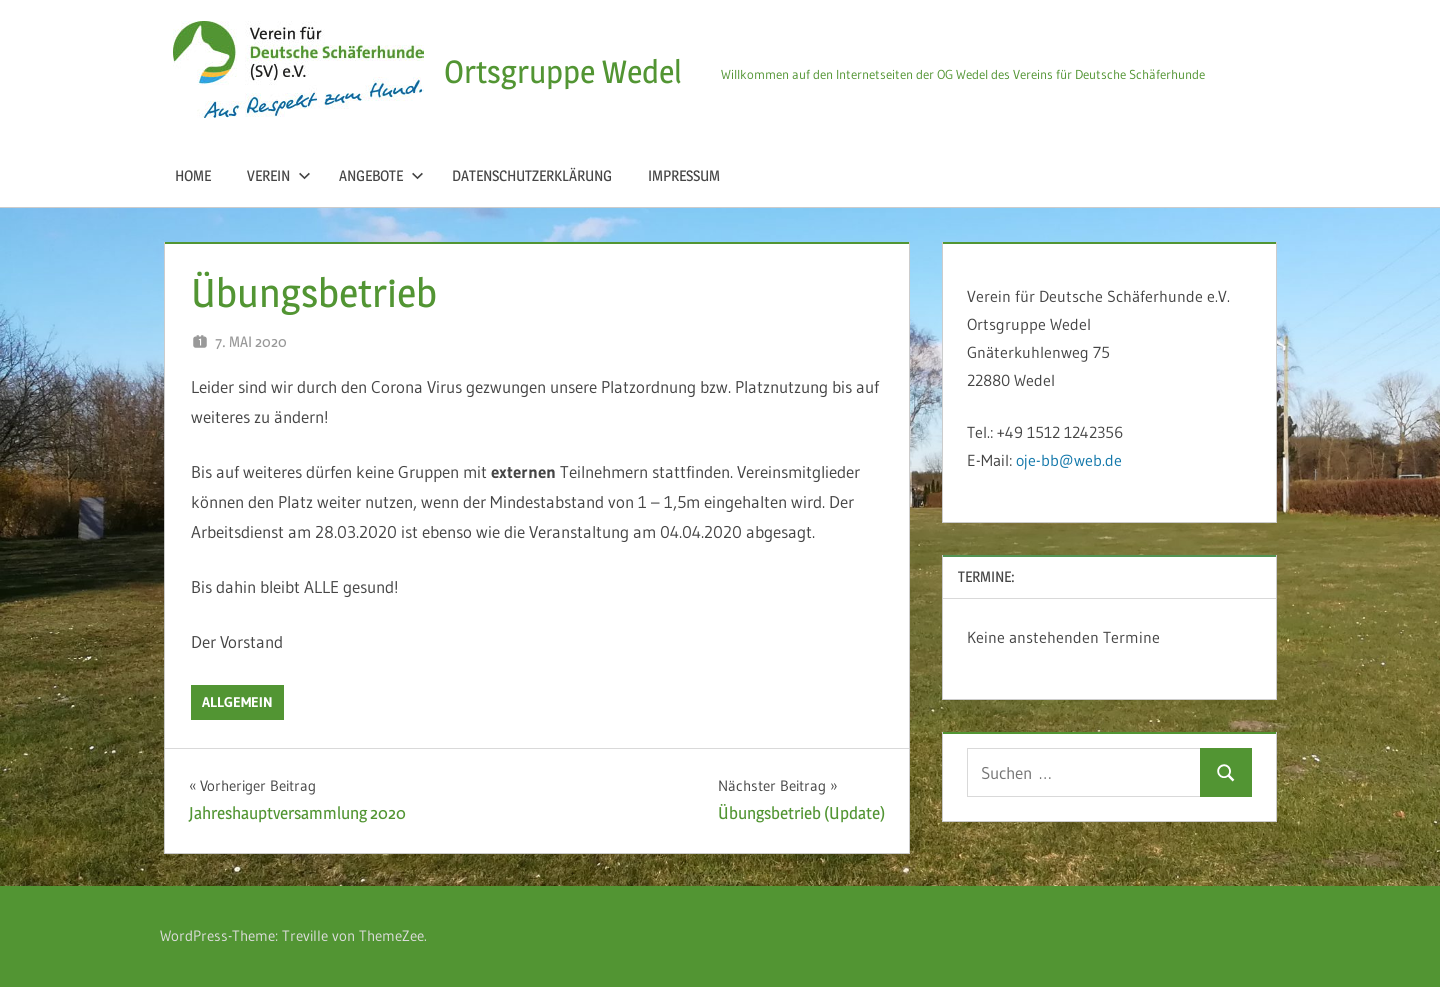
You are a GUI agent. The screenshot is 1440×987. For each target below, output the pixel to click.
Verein (279, 175)
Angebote (381, 175)
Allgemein (237, 702)
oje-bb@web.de (1069, 460)
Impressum (684, 175)
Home (193, 175)
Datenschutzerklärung (532, 175)
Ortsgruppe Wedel (563, 71)
